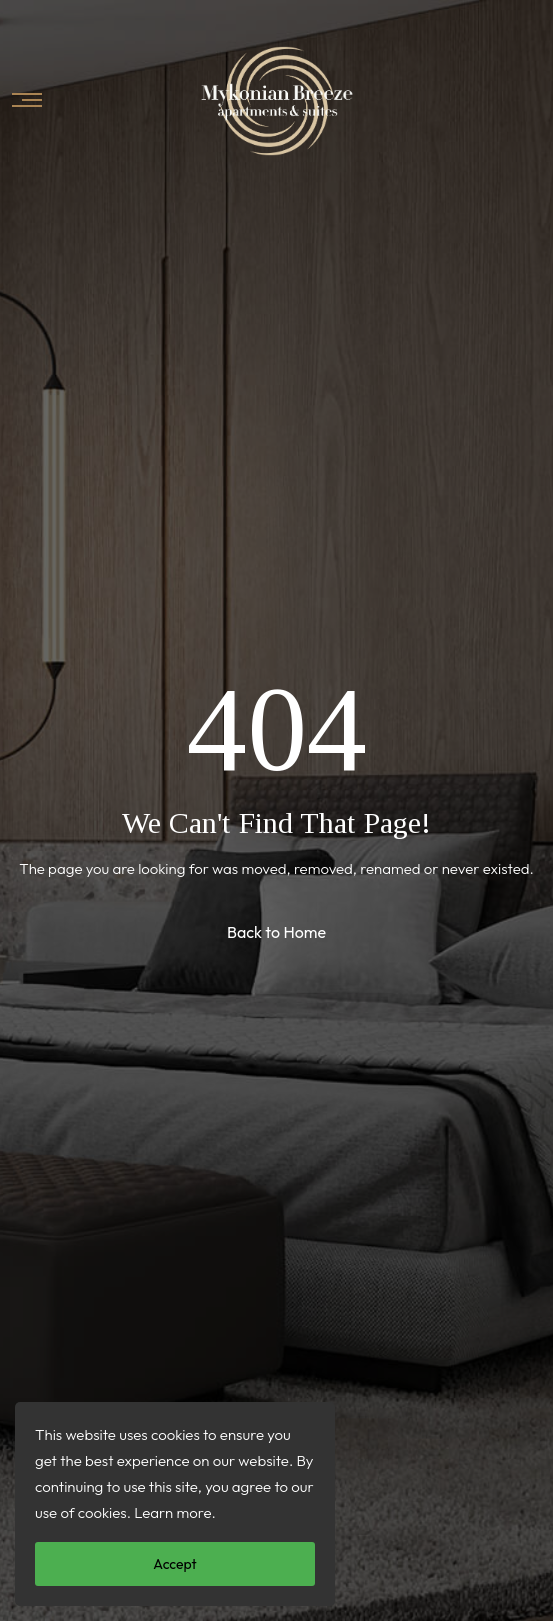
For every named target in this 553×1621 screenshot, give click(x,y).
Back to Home (276, 932)
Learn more (172, 1512)
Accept (174, 1564)
